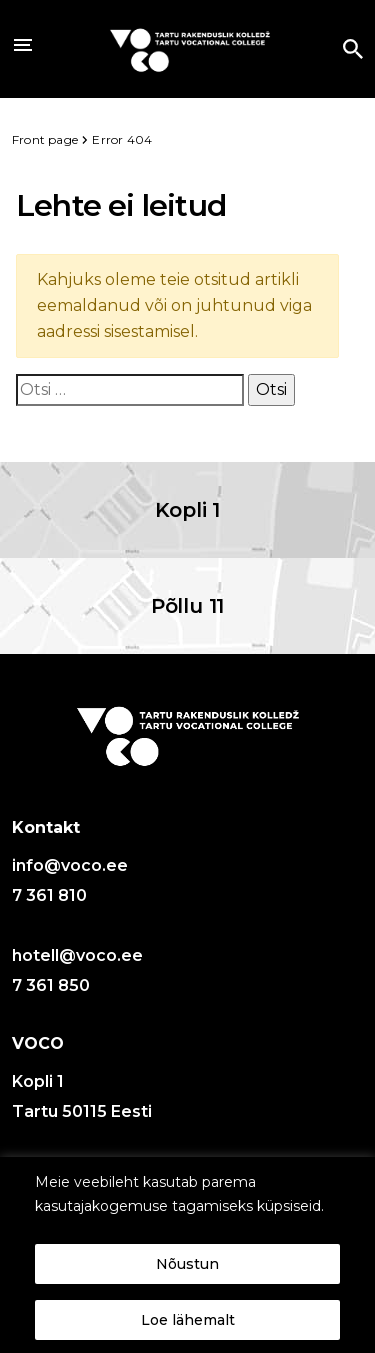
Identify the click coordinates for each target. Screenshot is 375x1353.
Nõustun (187, 1264)
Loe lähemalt (188, 1320)
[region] (187, 1255)
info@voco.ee (70, 865)
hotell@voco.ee (77, 955)
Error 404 (122, 139)
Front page (46, 139)
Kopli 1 (188, 510)
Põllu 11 (187, 606)
